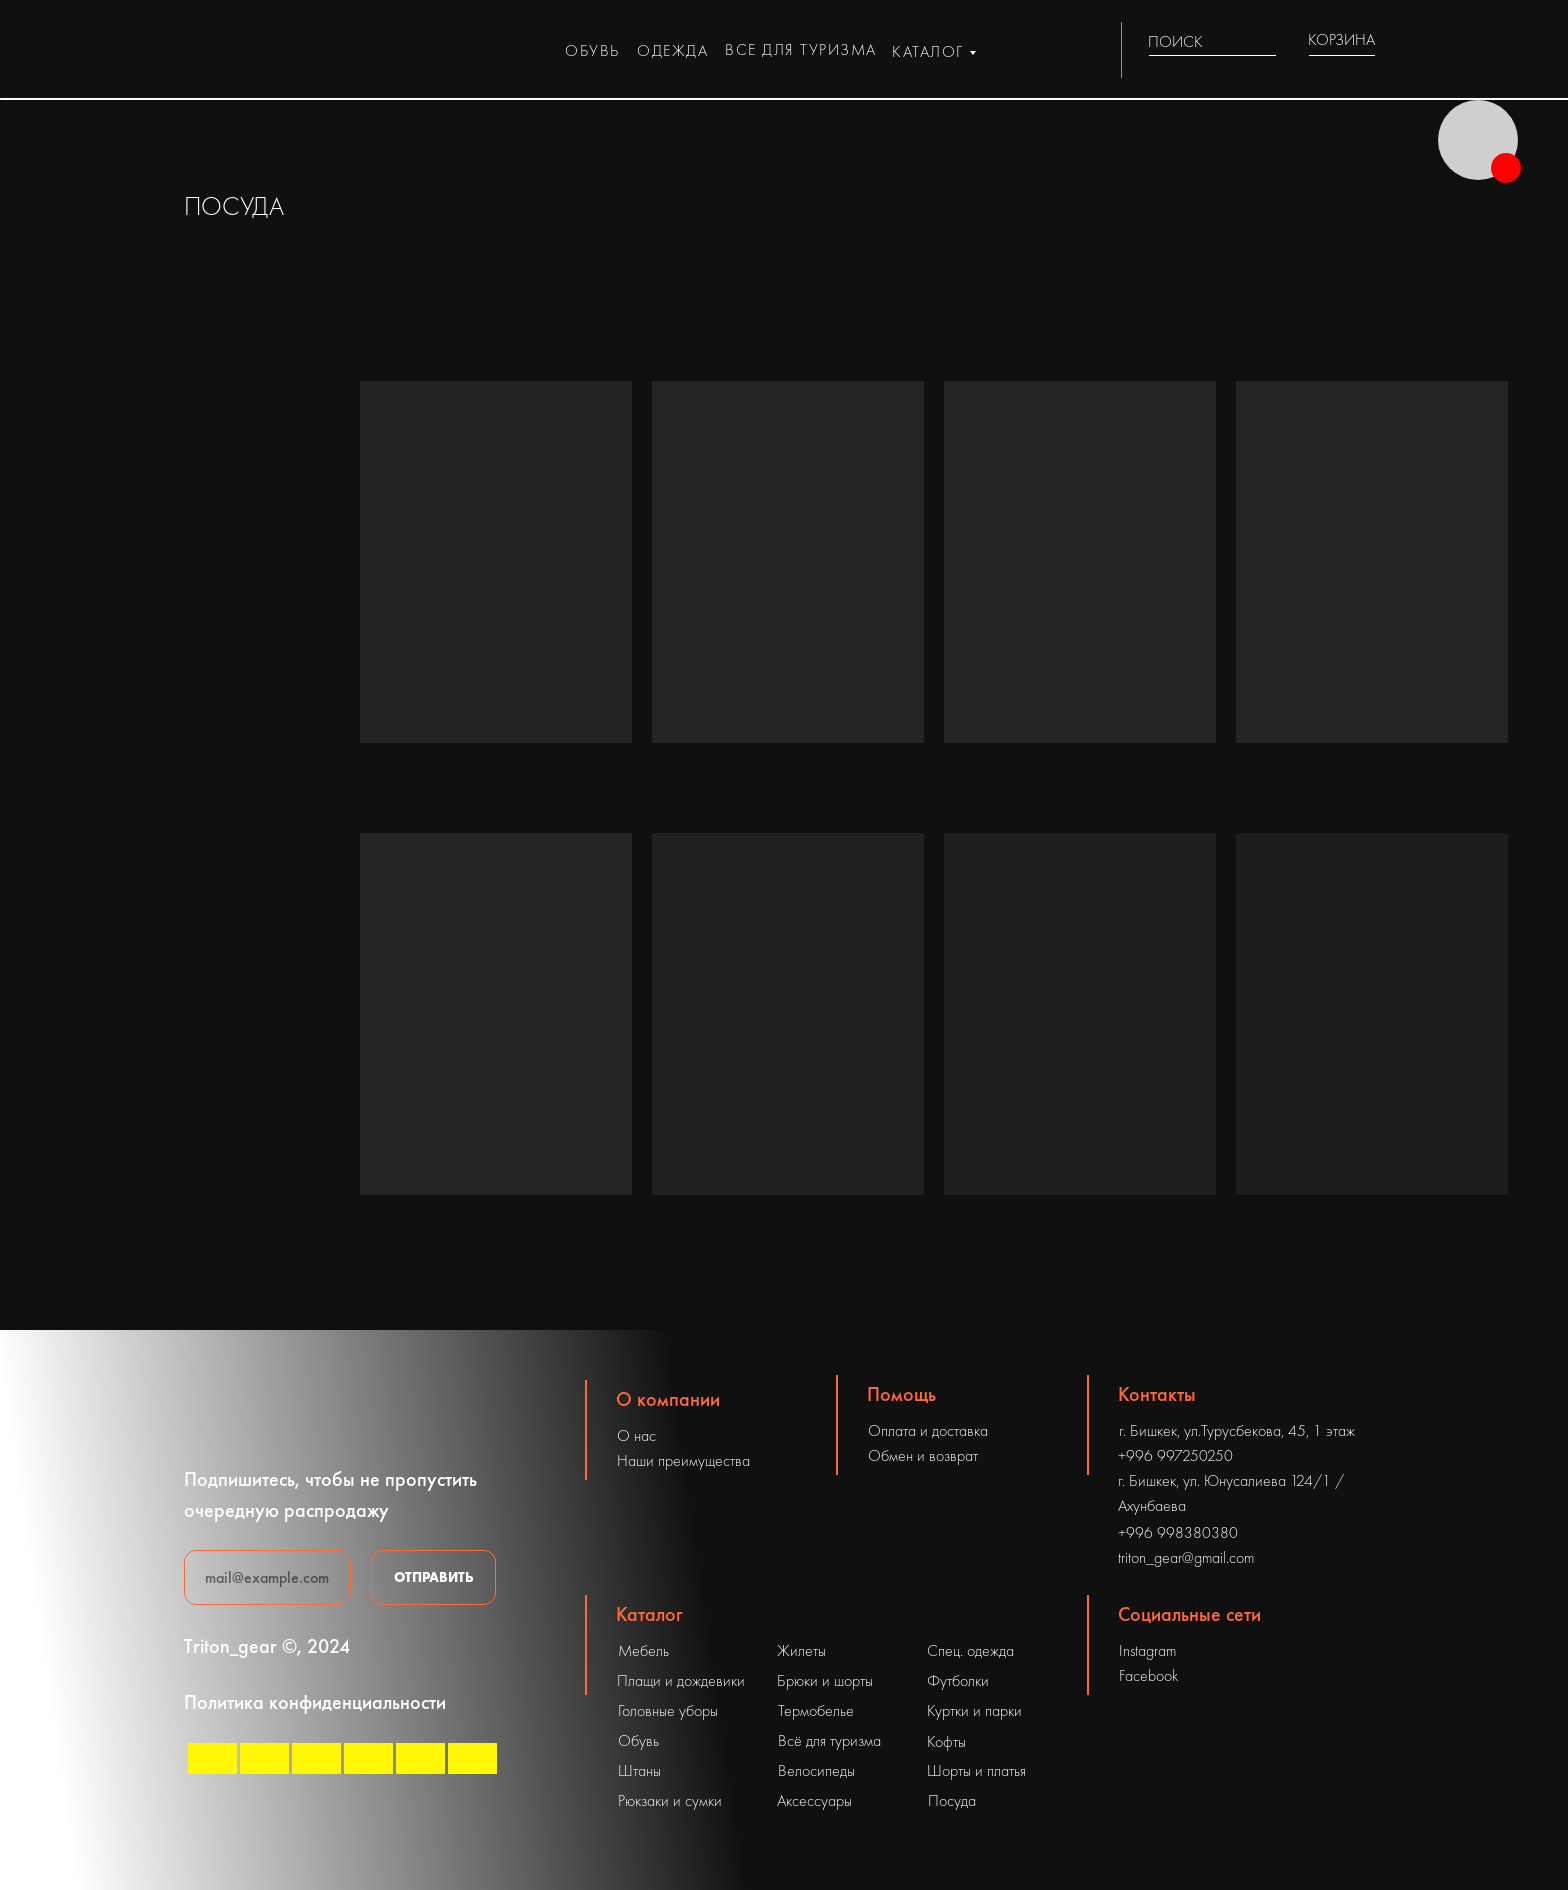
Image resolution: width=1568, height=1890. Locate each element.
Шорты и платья (976, 1770)
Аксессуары (814, 1800)
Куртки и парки (974, 1710)
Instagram (1147, 1650)
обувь (592, 50)
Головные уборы (668, 1710)
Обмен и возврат (923, 1455)
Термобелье (816, 1710)
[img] (1264, 41)
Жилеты (801, 1650)
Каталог (649, 1614)
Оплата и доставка (928, 1430)
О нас (636, 1435)
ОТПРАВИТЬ (434, 1577)
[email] (267, 1577)
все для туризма (801, 49)
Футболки (958, 1680)
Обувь (638, 1740)
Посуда (952, 1800)
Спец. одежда (970, 1650)
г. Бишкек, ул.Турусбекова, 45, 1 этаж (1237, 1430)
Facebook (1148, 1675)
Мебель (643, 1650)
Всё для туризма (829, 1740)
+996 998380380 (1178, 1532)
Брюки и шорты (825, 1680)
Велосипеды (816, 1770)
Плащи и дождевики (681, 1680)
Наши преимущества (683, 1460)
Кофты (946, 1741)
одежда (672, 50)
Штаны (639, 1770)
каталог (928, 51)
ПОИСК (1175, 41)
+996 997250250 (1175, 1455)
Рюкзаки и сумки (670, 1800)
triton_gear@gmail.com (1186, 1557)
